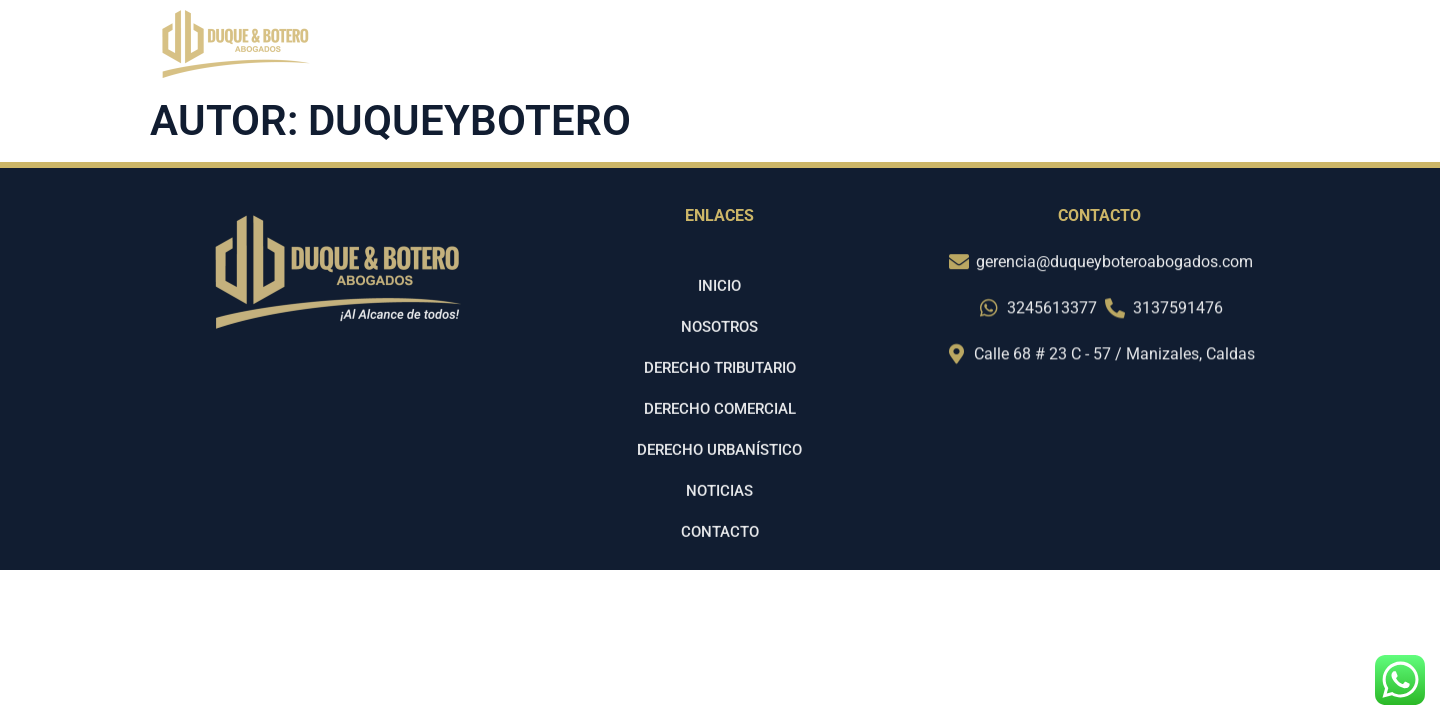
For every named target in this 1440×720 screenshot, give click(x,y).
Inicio (764, 48)
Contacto (1221, 48)
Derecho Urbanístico (719, 472)
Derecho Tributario (720, 390)
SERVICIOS (989, 48)
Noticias (1108, 48)
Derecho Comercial (720, 431)
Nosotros (864, 48)
